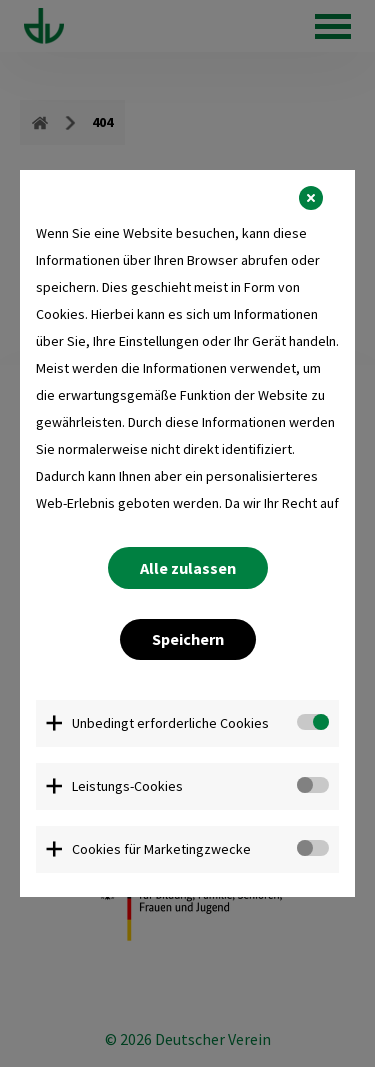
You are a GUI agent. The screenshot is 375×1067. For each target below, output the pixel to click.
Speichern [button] (188, 639)
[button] (311, 198)
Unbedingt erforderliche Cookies (170, 723)
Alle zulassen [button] (188, 568)
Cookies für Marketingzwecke (161, 849)
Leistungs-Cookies (127, 786)
